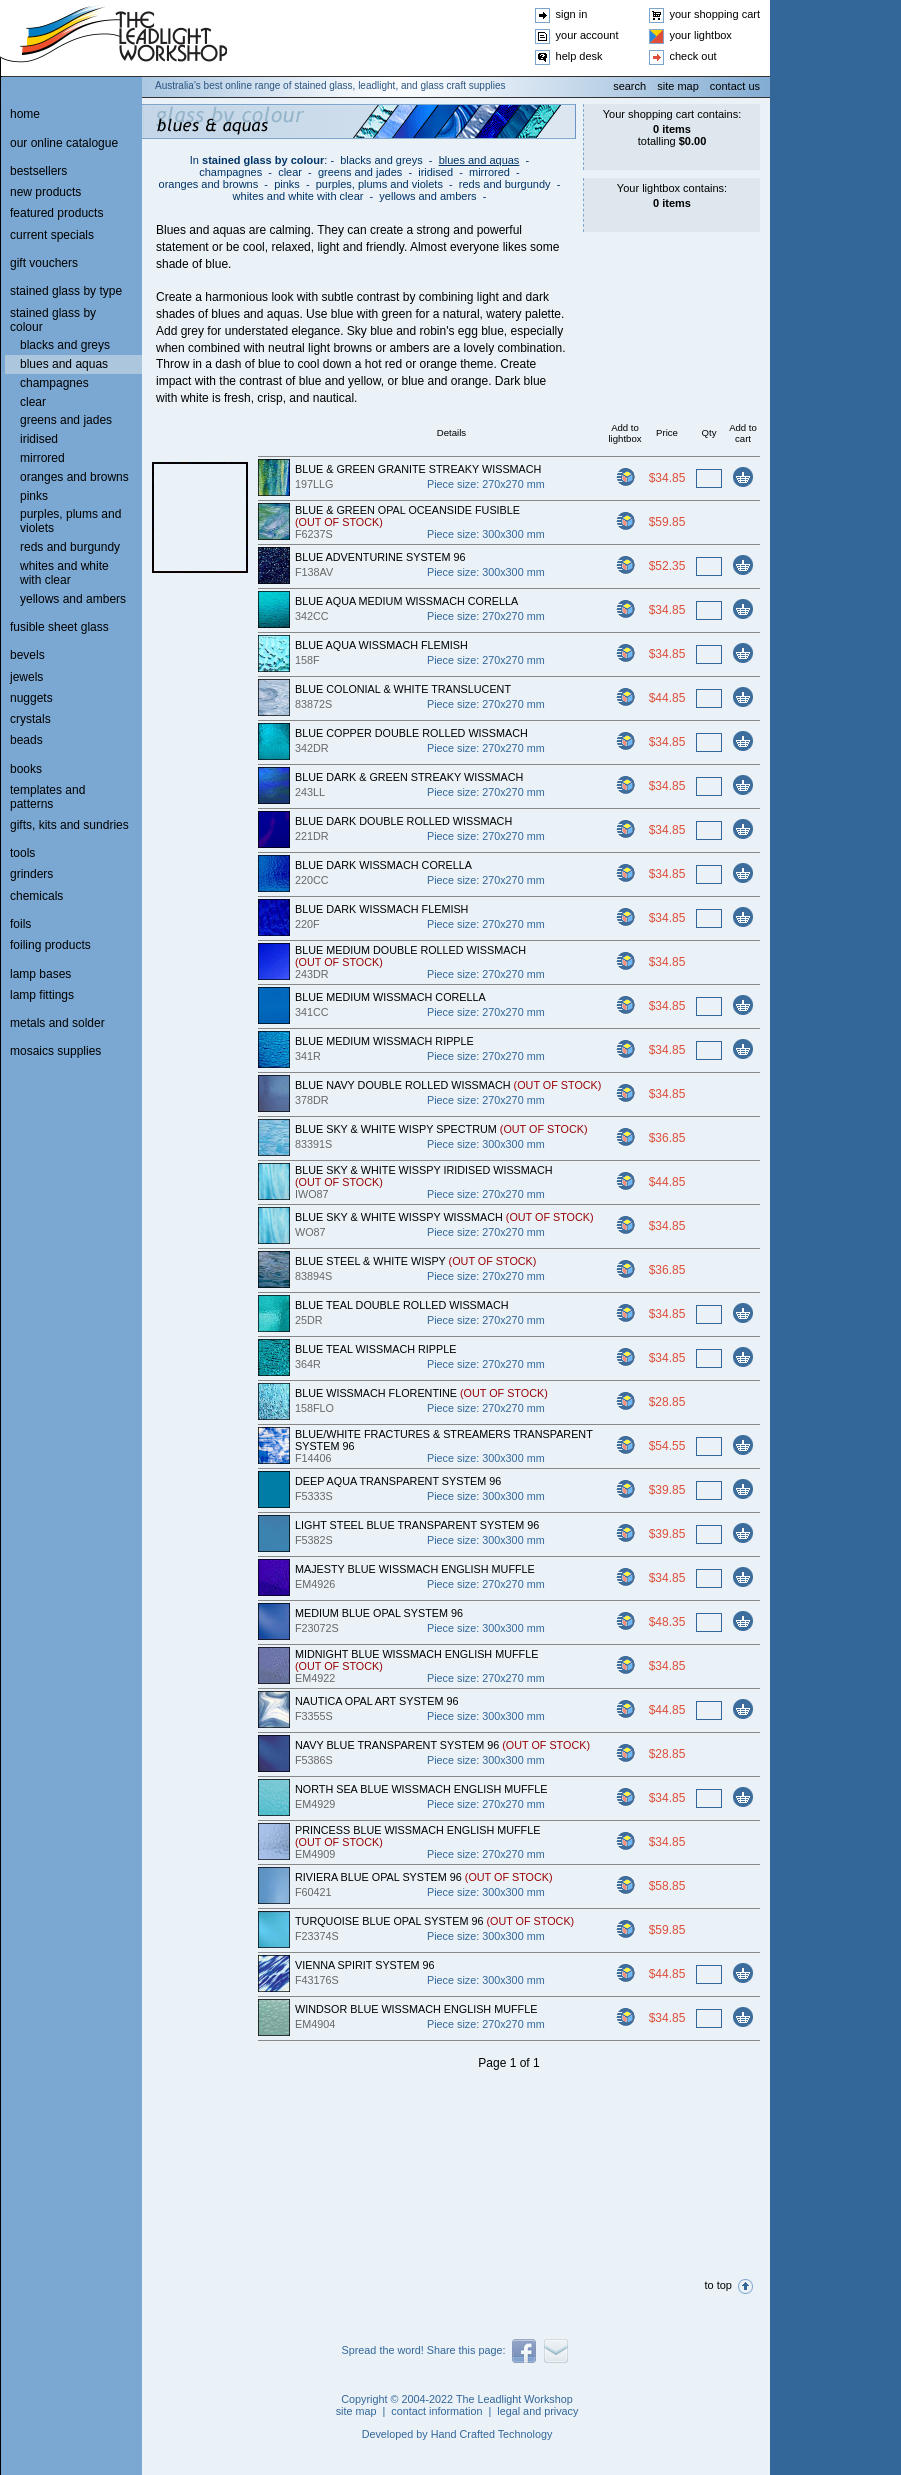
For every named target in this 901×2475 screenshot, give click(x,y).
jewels (26, 677)
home (25, 114)
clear (290, 172)
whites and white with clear (298, 196)
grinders (31, 874)
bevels (27, 655)
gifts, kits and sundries (69, 825)
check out (693, 56)
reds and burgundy (505, 184)
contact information (436, 2411)
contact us (735, 86)
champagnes (230, 172)
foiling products (50, 945)
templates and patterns (47, 797)
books (26, 769)
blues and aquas (479, 160)
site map (678, 86)
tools (22, 853)
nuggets (31, 698)
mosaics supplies (55, 1051)
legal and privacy (537, 2411)
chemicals (36, 896)
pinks (287, 184)
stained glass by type (66, 291)
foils (20, 924)
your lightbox (701, 35)
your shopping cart (715, 14)
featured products (56, 213)
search (629, 86)
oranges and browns (209, 184)
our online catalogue (64, 143)
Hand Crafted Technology (492, 2434)
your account (587, 35)
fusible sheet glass (59, 627)
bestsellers (38, 171)
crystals (30, 719)
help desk (579, 56)
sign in (572, 14)
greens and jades (360, 172)
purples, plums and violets (379, 184)
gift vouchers (44, 263)
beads (26, 740)
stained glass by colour (263, 160)
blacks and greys (381, 160)
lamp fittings (42, 995)
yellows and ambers (427, 196)
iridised (435, 172)
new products (45, 192)
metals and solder (57, 1023)
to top (718, 2285)
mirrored (489, 172)
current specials (52, 235)
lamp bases (40, 974)
